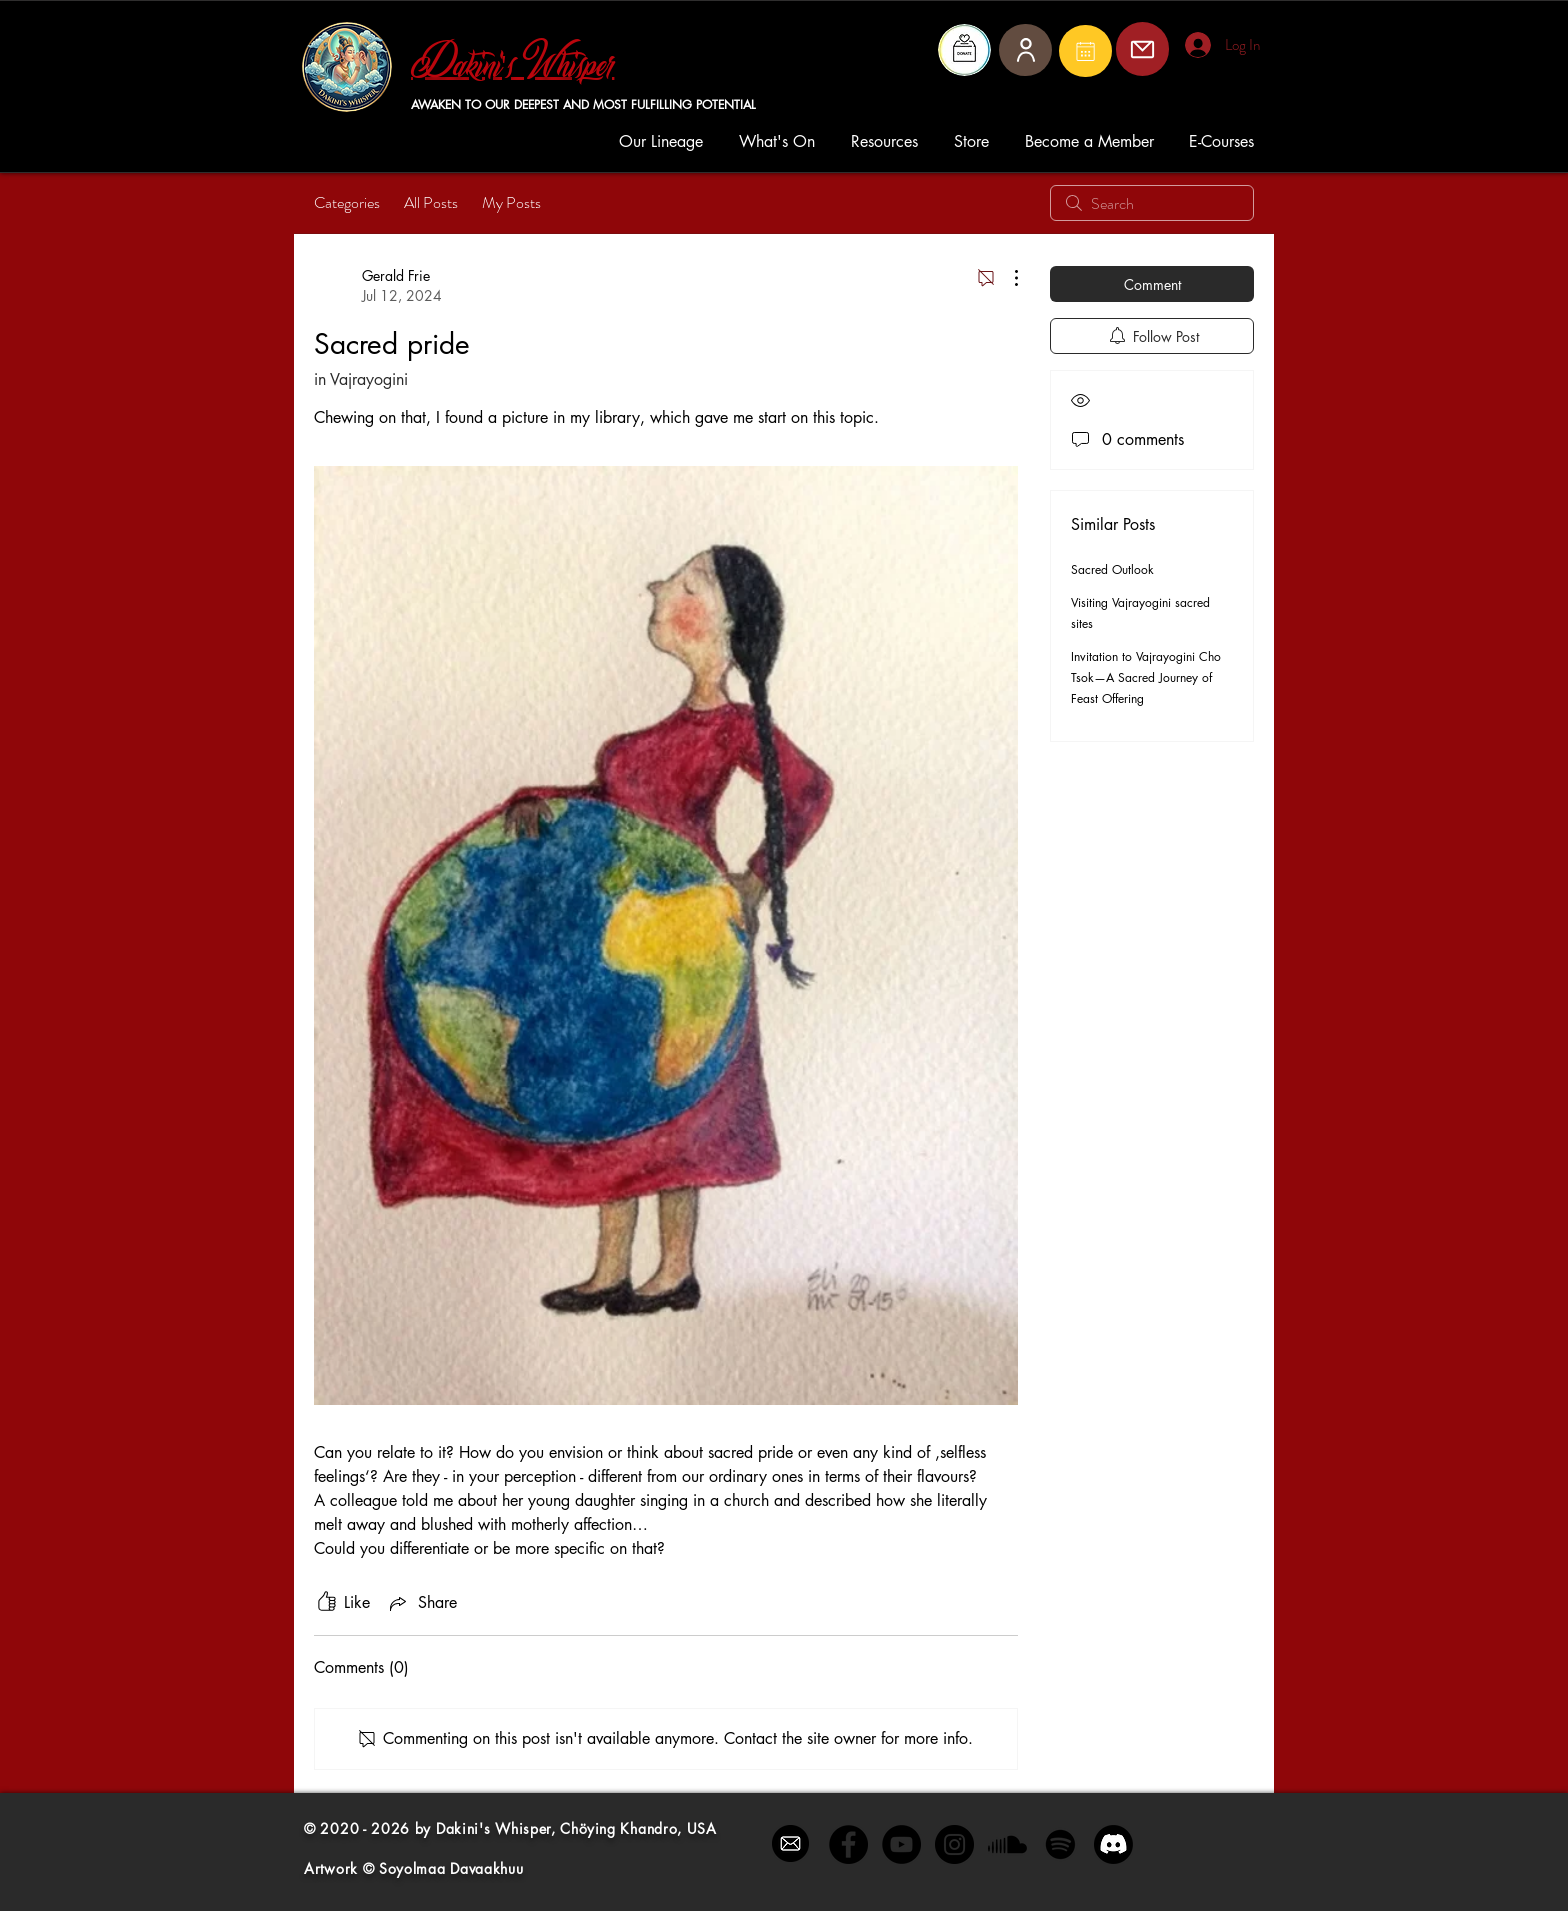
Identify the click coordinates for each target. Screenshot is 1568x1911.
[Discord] (1113, 1844)
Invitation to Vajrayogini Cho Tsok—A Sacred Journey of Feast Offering (1146, 677)
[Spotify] (1060, 1844)
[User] (1025, 50)
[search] (1152, 203)
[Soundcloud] (1007, 1844)
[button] (664, 141)
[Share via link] (421, 1603)
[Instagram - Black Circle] (954, 1844)
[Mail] (1085, 51)
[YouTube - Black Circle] (901, 1844)
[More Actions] (1006, 278)
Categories (347, 202)
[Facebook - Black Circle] (848, 1844)
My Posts (511, 202)
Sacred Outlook (1112, 569)
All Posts (431, 202)
